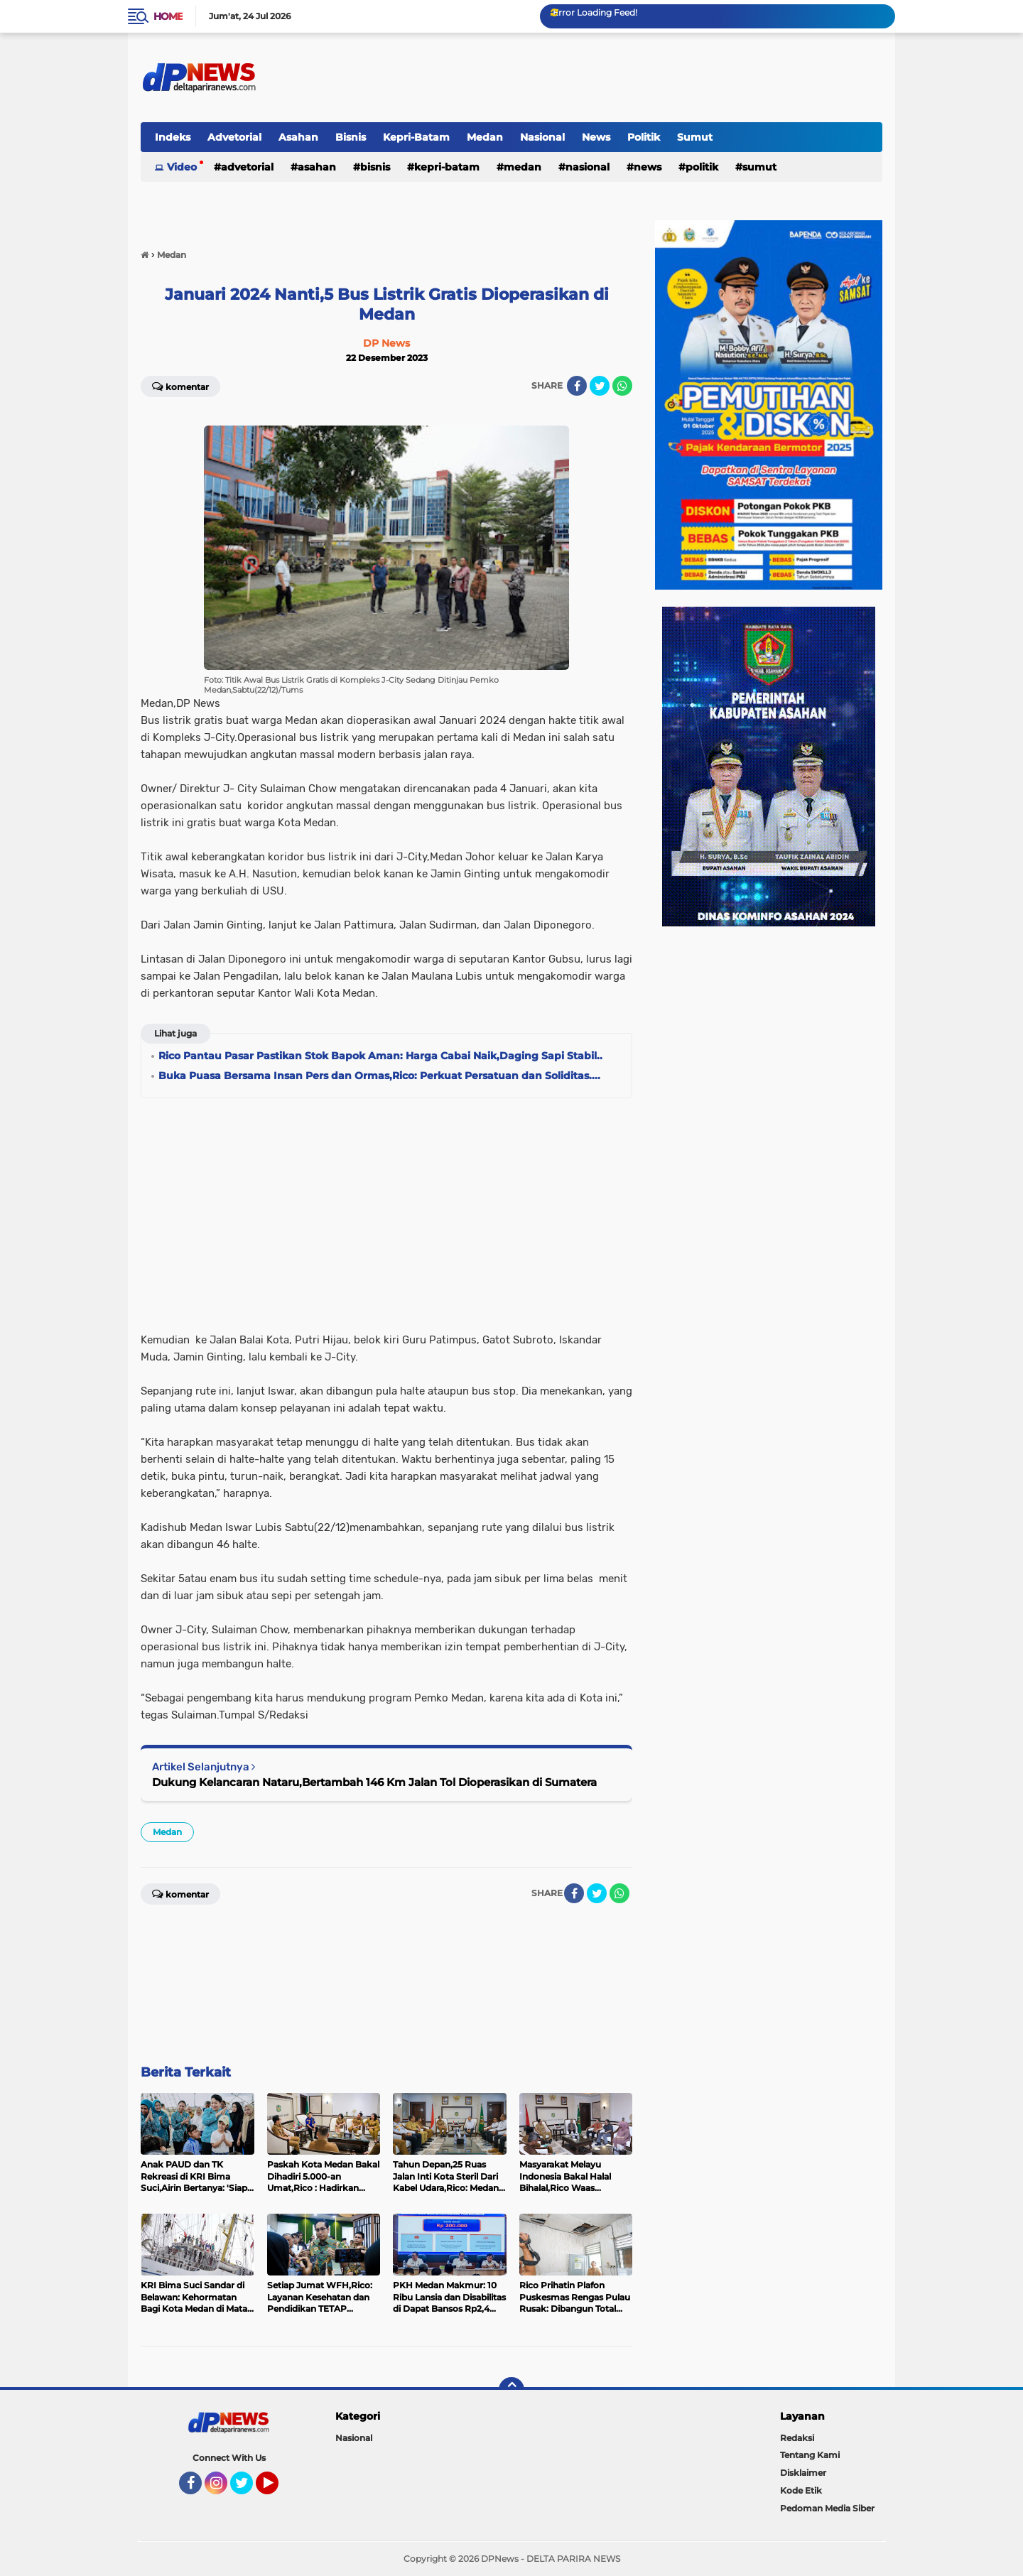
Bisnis (350, 137)
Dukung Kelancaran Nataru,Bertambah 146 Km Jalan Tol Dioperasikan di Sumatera (374, 1782)
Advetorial (234, 137)
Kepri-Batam (416, 137)
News (596, 137)
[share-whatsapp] (622, 386)
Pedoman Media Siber (827, 2508)
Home (168, 16)
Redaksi (797, 2437)
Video (182, 167)
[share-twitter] (600, 386)
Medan (485, 137)
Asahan (298, 137)
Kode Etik (801, 2490)
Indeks (172, 137)
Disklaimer (803, 2472)
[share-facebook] (577, 386)
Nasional (542, 137)
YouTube (277, 2489)
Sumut (695, 137)
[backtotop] (511, 2390)
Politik (643, 137)
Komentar (180, 386)
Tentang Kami (810, 2455)
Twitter (248, 2489)
